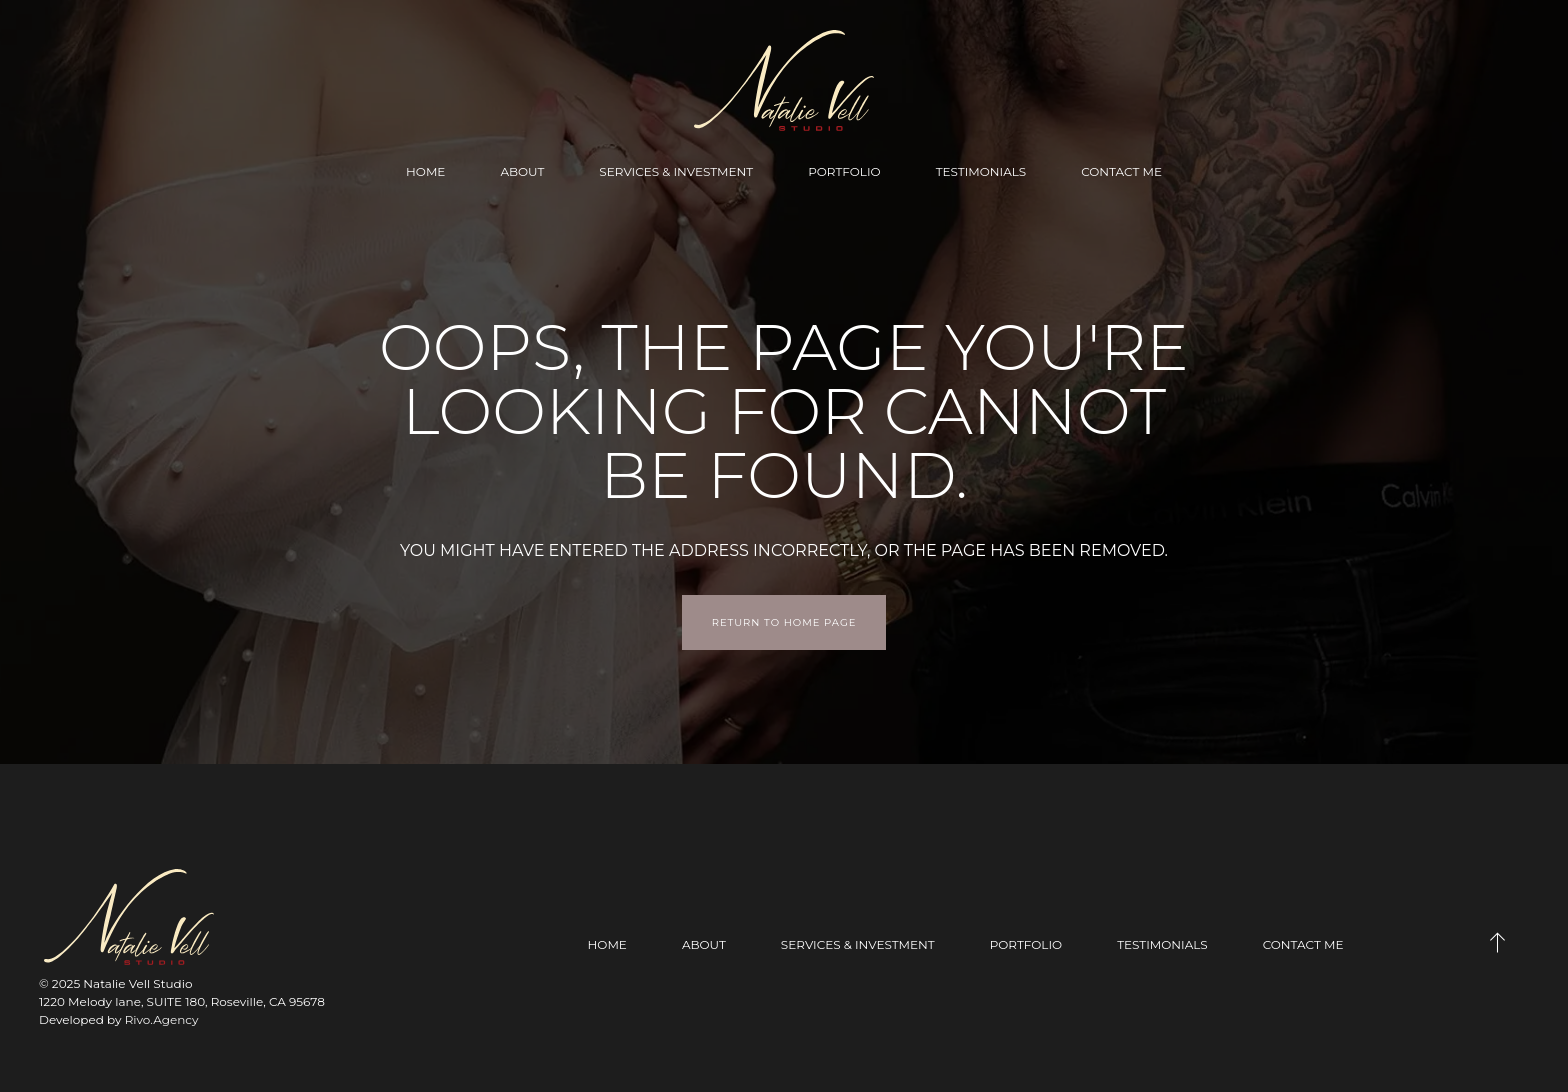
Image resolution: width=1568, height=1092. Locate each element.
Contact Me (1121, 171)
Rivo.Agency (162, 1019)
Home (425, 171)
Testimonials (981, 171)
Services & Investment (676, 171)
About (522, 171)
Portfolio (844, 171)
